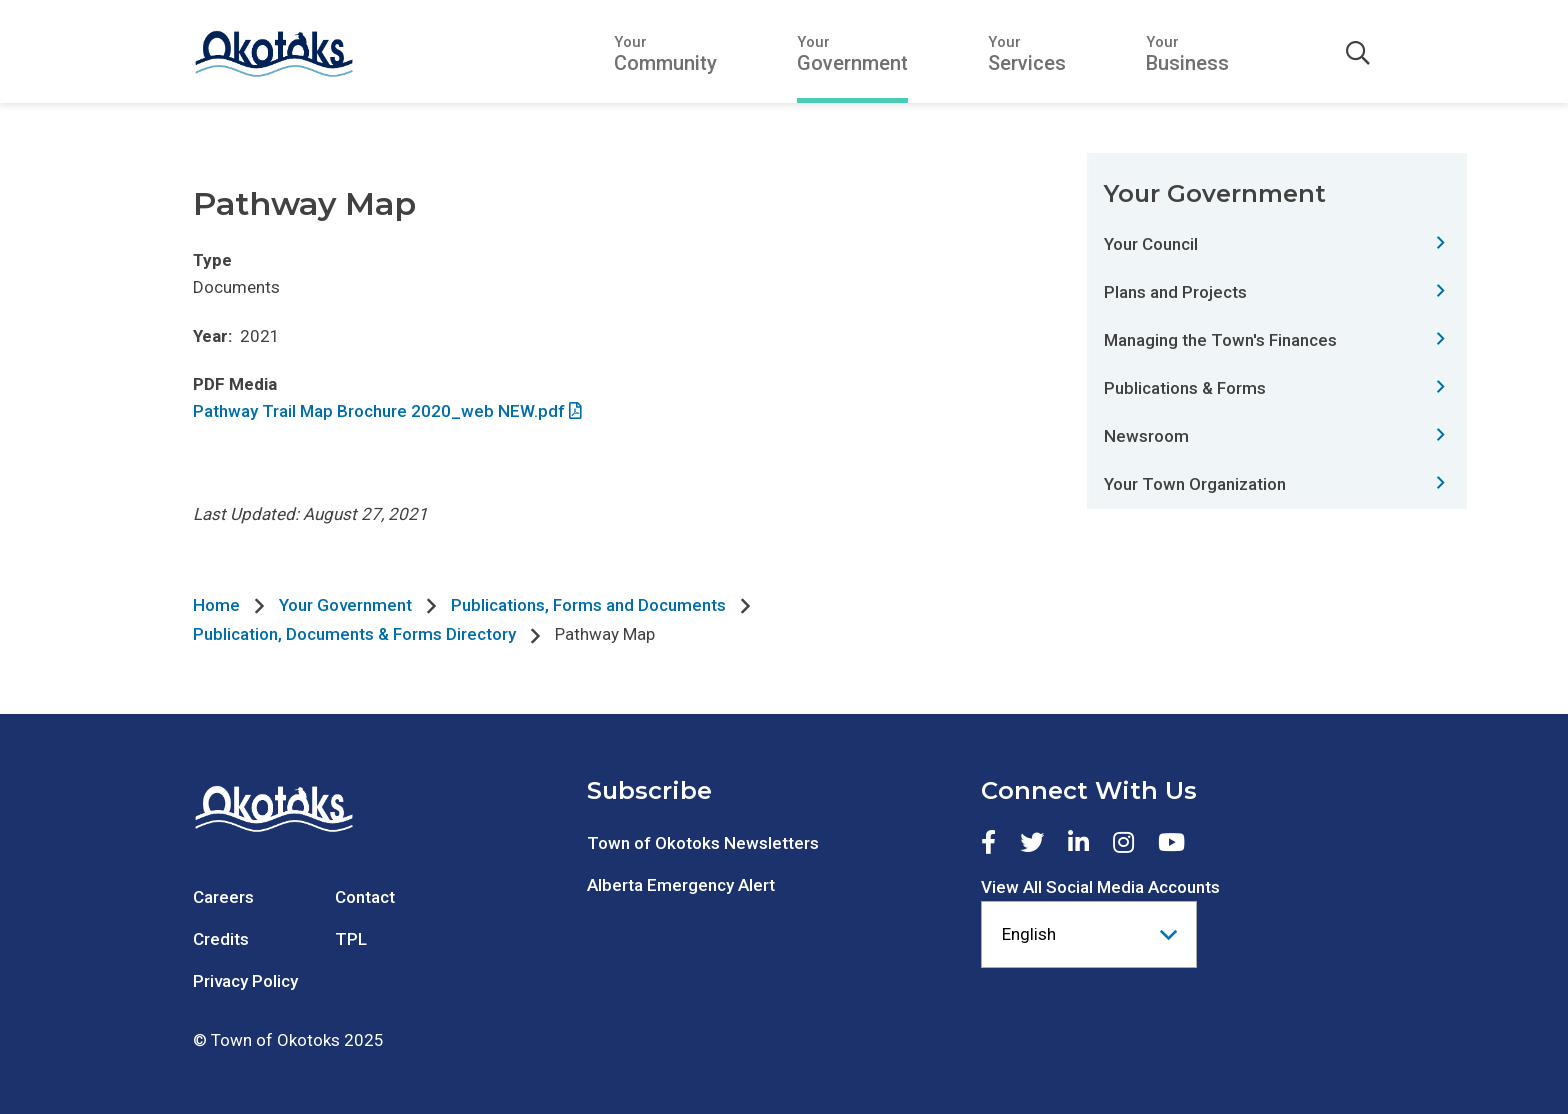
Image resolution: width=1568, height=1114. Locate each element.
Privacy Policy (245, 981)
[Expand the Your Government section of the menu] (852, 54)
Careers (223, 897)
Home (216, 605)
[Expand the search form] (1358, 54)
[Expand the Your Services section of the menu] (1027, 54)
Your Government (345, 605)
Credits (221, 939)
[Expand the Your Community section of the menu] (665, 54)
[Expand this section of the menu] (1441, 243)
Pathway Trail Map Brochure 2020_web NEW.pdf (379, 411)
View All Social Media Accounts (1100, 887)
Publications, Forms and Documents (588, 605)
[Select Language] (1089, 934)
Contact (365, 897)
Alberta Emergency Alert (681, 885)
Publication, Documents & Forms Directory (354, 634)
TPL (351, 939)
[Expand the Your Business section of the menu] (1187, 54)
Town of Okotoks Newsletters (703, 843)
